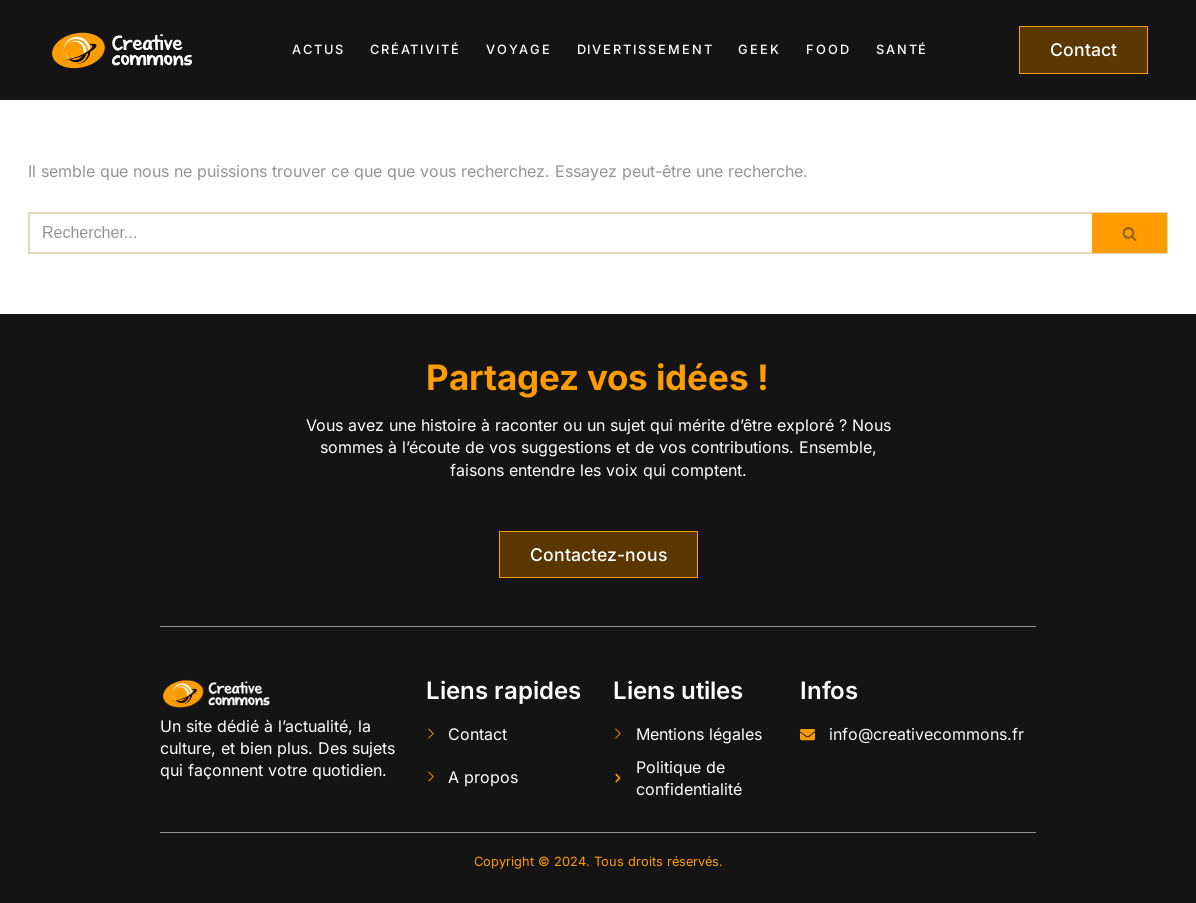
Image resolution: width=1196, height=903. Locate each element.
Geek (759, 49)
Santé (902, 49)
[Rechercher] (560, 233)
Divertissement (645, 49)
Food (828, 49)
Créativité (415, 49)
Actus (318, 49)
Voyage (519, 49)
